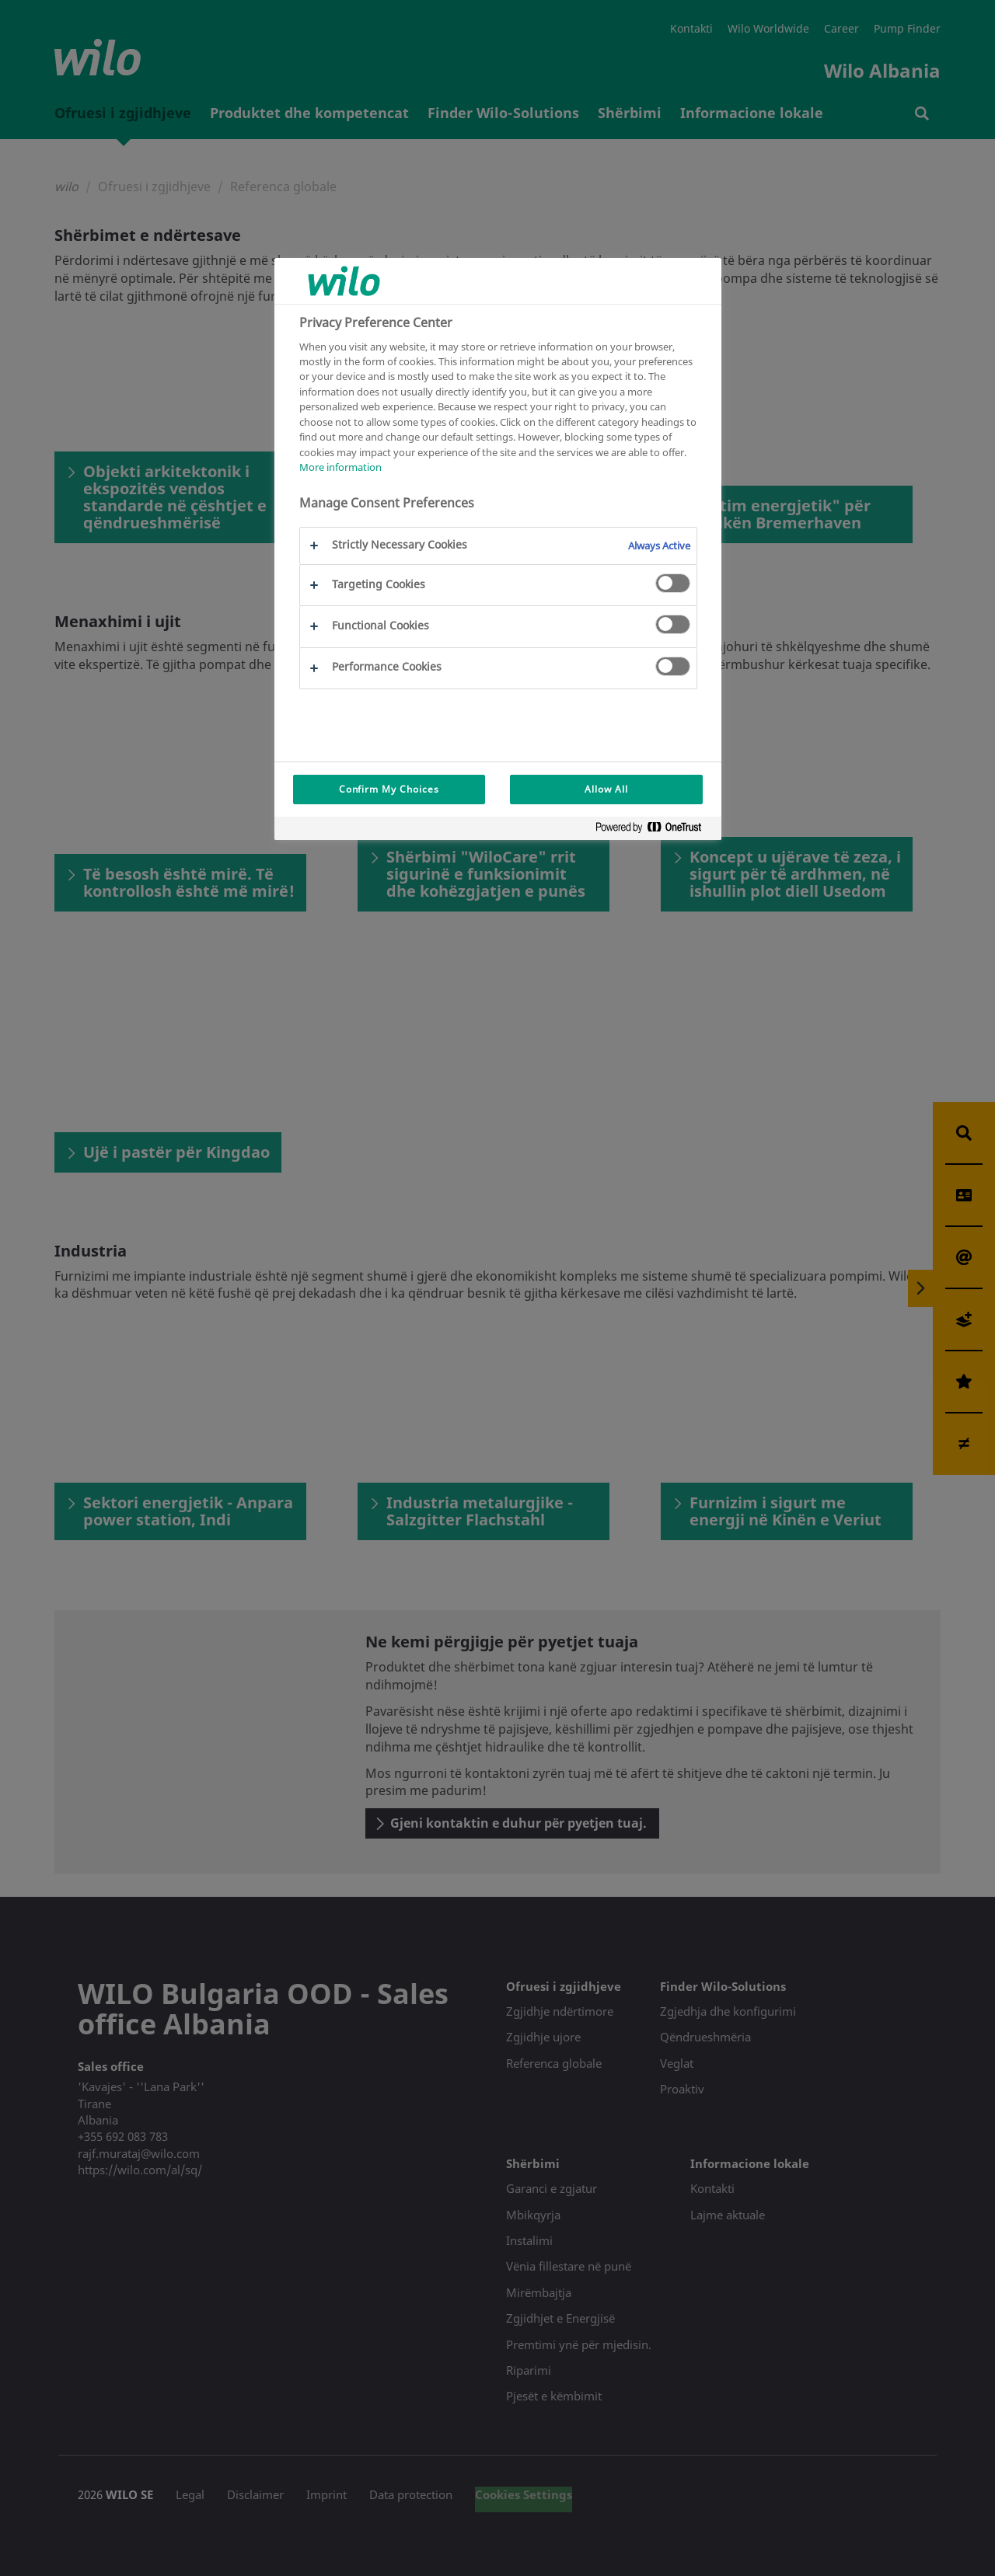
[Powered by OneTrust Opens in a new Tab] (654, 830)
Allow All (606, 789)
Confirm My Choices (389, 789)
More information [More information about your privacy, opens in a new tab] (340, 467)
